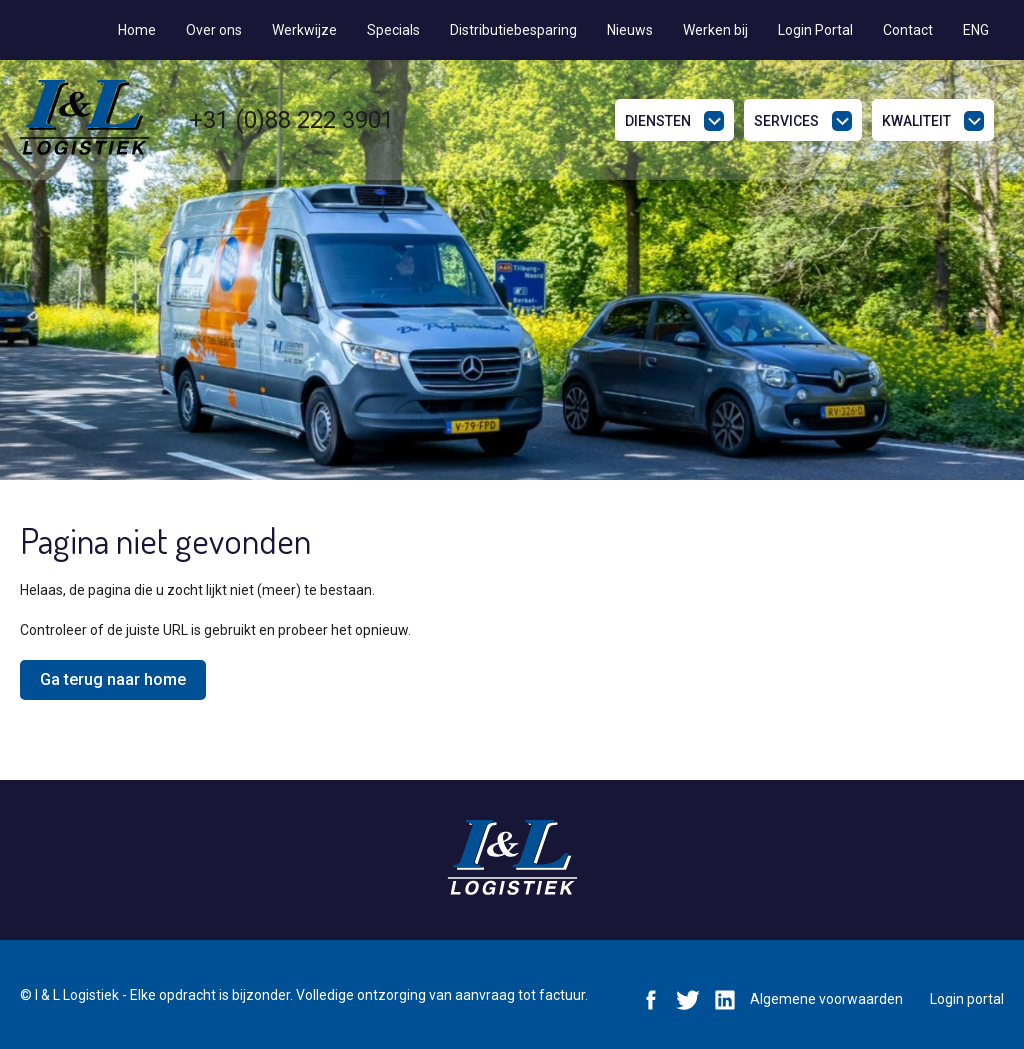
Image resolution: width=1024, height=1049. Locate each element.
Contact (908, 30)
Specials (393, 30)
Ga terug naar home (113, 679)
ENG (976, 30)
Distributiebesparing (513, 30)
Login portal (967, 999)
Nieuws (630, 30)
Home (137, 30)
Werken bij (715, 30)
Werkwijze (304, 30)
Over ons (214, 30)
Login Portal (815, 30)
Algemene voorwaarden (826, 999)
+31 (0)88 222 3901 (291, 120)
